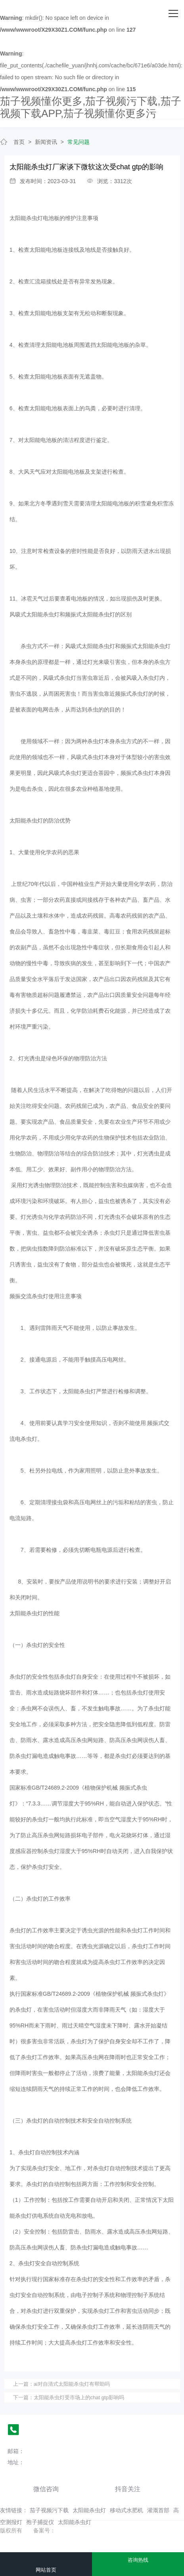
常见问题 (78, 142)
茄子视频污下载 (49, 2510)
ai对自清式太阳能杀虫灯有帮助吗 (72, 2384)
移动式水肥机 (126, 2510)
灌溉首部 (158, 2510)
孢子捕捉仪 (40, 2522)
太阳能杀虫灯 (89, 2510)
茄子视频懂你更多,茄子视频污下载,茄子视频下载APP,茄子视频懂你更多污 (90, 107)
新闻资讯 (46, 142)
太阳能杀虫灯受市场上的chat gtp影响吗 (79, 2397)
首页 (19, 142)
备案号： (44, 2530)
